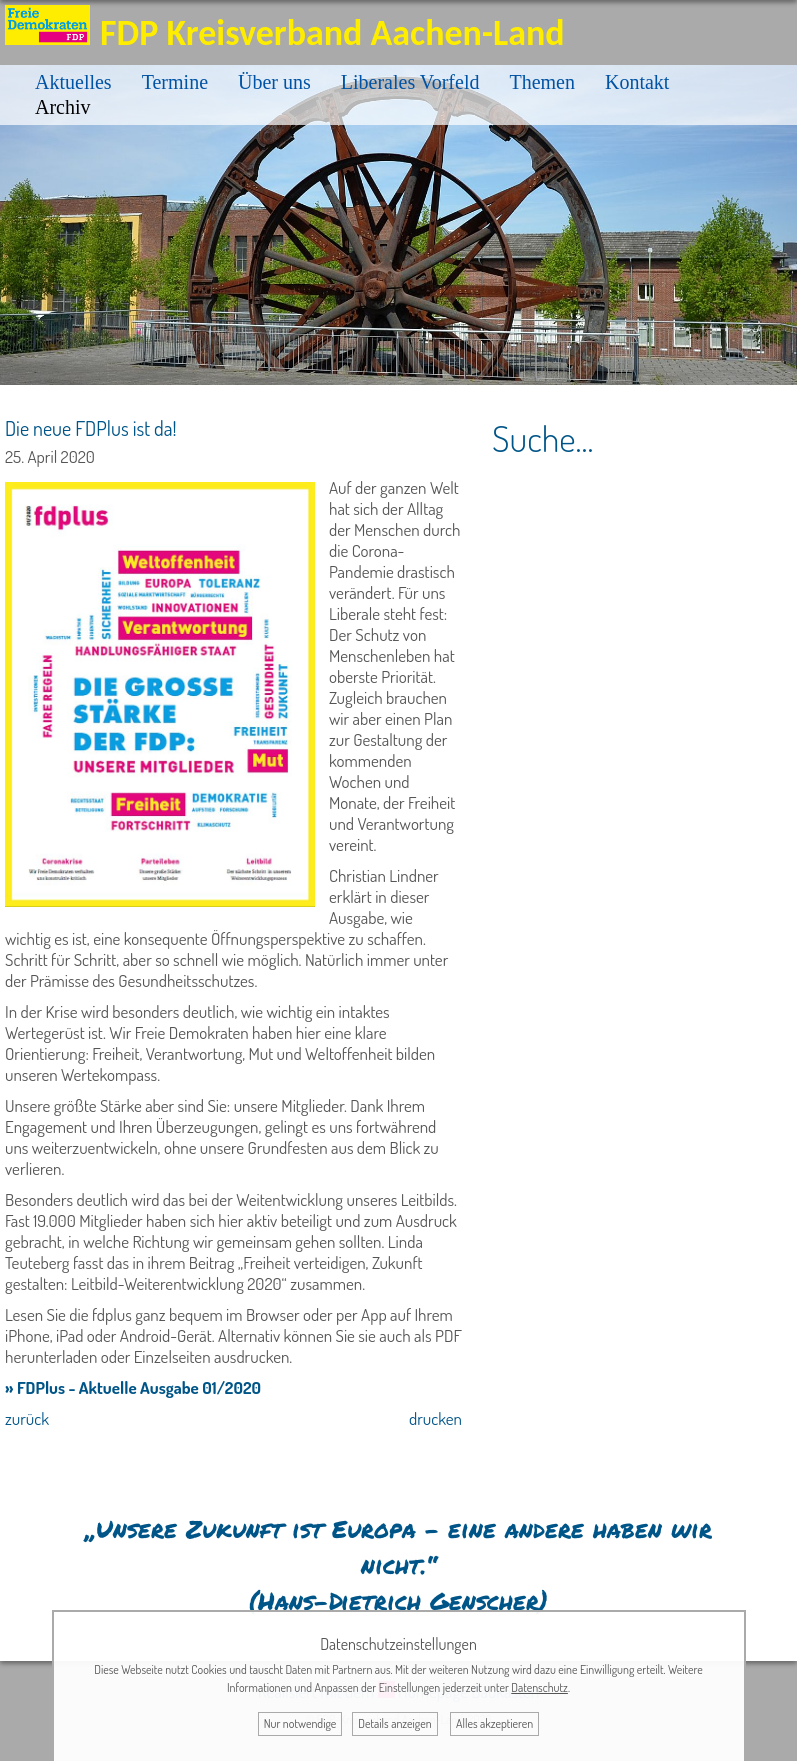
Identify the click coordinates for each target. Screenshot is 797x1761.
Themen (542, 82)
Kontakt (637, 82)
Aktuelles (73, 82)
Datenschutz (539, 1687)
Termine (175, 82)
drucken (435, 1418)
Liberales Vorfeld (410, 82)
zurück (27, 1418)
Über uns (274, 82)
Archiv (63, 107)
